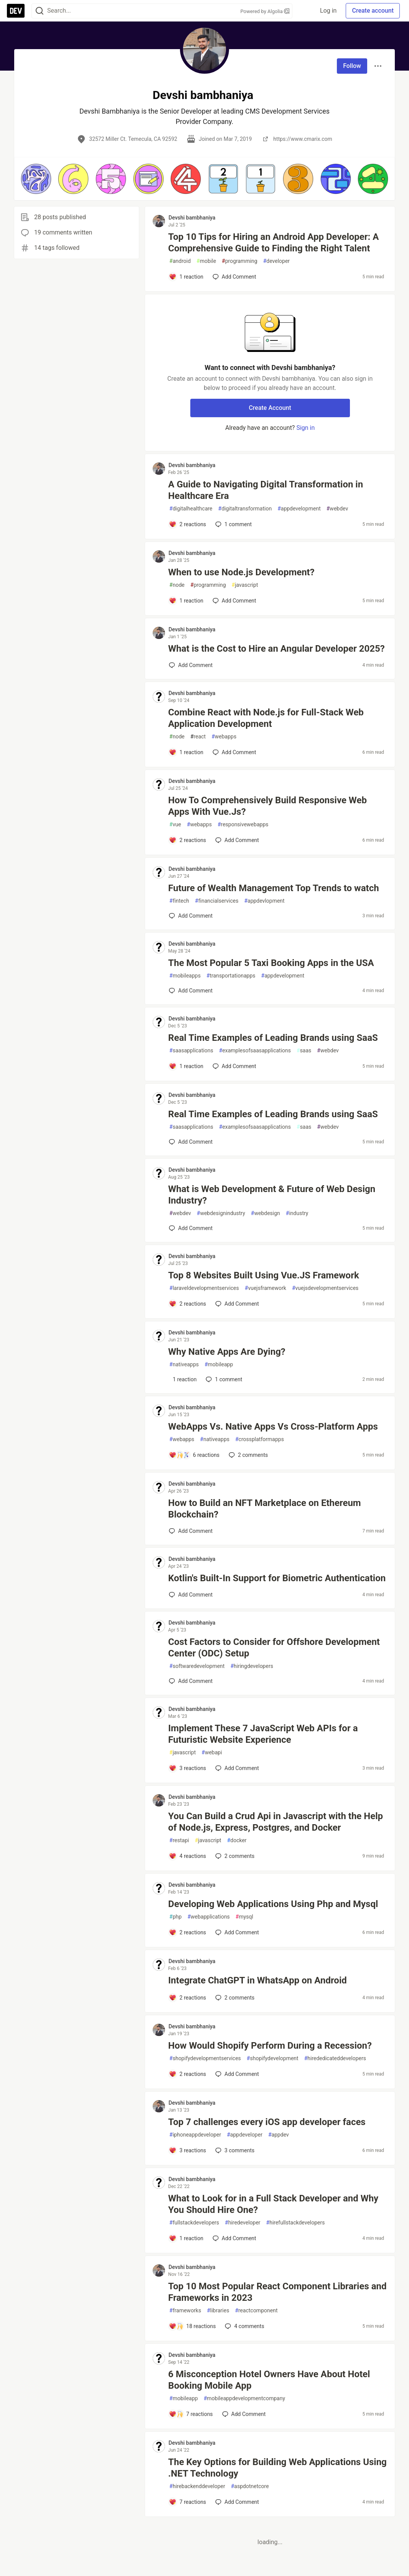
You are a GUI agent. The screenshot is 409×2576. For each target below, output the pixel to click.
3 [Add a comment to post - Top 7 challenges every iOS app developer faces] (234, 2150)
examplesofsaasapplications (255, 1051)
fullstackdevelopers (194, 2223)
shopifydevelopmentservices (205, 2058)
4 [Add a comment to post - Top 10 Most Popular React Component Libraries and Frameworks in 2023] (243, 2326)
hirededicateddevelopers (335, 2058)
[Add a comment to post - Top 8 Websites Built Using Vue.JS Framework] (187, 1304)
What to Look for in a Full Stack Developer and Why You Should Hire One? (273, 2204)
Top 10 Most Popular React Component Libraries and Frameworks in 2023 (277, 2292)
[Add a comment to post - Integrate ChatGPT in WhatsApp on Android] (187, 1998)
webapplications (208, 1917)
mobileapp (218, 1365)
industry (297, 1213)
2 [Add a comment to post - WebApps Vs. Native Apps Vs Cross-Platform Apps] (247, 1455)
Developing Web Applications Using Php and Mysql (273, 1904)
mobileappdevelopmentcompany (244, 2398)
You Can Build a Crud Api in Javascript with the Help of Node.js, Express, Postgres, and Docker (275, 1822)
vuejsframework (265, 1288)
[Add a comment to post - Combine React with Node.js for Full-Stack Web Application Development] (186, 752)
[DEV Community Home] (15, 10)
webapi (211, 1753)
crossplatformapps (259, 1439)
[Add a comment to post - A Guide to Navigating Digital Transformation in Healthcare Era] (187, 524)
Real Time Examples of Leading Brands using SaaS (273, 1037)
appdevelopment (299, 509)
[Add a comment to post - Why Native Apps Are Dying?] (182, 1379)
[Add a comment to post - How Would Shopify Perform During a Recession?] (187, 2074)
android (180, 261)
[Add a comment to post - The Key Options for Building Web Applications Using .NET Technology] (187, 2502)
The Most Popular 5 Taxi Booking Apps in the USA (271, 963)
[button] (36, 178)
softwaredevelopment (196, 1666)
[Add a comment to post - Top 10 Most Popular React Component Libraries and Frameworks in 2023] (192, 2326)
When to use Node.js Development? (241, 572)
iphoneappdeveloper (195, 2135)
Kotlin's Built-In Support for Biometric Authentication (277, 1578)
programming (239, 261)
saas (304, 1051)
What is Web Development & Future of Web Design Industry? (271, 1195)
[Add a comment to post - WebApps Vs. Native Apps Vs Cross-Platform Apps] (194, 1455)
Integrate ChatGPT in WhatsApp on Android (257, 1980)
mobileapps (185, 976)
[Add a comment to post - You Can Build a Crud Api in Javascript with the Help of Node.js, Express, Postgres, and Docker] (187, 1856)
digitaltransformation (245, 509)
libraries (218, 2311)
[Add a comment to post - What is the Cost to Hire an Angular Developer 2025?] (190, 665)
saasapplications (191, 1051)
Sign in (305, 427)
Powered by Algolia (264, 11)
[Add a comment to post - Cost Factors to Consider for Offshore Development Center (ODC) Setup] (190, 1681)
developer (276, 261)
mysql (244, 1917)
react (198, 737)
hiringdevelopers (251, 1666)
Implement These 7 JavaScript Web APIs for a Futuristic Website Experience (263, 1734)
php (175, 1917)
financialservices (216, 901)
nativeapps (184, 1365)
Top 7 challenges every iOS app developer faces (266, 2122)
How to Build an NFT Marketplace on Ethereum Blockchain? (264, 1509)
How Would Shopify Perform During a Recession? (270, 2045)
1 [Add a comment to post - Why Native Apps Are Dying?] (223, 1379)
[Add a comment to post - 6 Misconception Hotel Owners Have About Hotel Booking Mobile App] (190, 2414)
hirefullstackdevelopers (295, 2223)
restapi (179, 1840)
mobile (206, 261)
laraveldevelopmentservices (204, 1288)
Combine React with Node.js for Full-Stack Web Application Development (266, 718)
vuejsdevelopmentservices (325, 1288)
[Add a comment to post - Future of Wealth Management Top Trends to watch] (190, 916)
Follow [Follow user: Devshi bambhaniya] (352, 65)
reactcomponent (256, 2311)
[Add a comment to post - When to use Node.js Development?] (186, 601)
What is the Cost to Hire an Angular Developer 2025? (276, 648)
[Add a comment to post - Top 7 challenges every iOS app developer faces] (187, 2150)
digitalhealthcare (190, 509)
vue (175, 825)
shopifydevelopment (273, 2058)
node (177, 585)
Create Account (270, 407)
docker (237, 1840)
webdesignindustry (221, 1213)
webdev (337, 509)
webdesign (265, 1213)
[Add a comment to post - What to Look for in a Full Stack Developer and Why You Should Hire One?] (186, 2238)
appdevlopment (264, 901)
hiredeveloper (243, 2223)
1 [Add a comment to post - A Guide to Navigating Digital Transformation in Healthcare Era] (233, 524)
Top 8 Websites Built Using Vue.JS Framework (263, 1275)
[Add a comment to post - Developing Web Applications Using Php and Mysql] (187, 1932)
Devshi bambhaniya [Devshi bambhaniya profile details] (191, 218)
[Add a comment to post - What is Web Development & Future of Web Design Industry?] (190, 1228)
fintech (179, 901)
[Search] (39, 11)
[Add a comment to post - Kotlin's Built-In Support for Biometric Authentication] (190, 1595)
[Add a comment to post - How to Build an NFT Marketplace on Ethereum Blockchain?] (190, 1531)
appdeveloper (244, 2135)
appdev (278, 2135)
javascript (245, 585)
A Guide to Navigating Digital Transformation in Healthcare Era (265, 490)
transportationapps (231, 976)
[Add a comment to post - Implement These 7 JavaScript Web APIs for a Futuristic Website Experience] (187, 1768)
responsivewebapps (243, 825)
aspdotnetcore (250, 2486)
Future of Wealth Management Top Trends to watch (273, 888)
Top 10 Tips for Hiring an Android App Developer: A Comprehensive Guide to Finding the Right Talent (273, 242)
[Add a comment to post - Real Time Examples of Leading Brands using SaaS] (186, 1066)
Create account (373, 10)
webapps (223, 737)
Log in (328, 10)
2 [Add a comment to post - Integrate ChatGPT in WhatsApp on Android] (234, 1997)
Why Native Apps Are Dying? (226, 1351)
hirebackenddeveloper (197, 2486)
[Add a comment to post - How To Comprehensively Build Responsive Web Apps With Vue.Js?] (187, 840)
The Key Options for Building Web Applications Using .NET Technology (277, 2468)
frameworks (185, 2311)
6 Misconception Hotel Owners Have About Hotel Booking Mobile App (269, 2380)
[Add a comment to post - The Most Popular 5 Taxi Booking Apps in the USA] (190, 990)
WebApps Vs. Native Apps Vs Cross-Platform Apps (273, 1426)
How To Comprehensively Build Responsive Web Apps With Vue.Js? (267, 806)
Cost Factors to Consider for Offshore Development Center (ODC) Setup (274, 1647)
